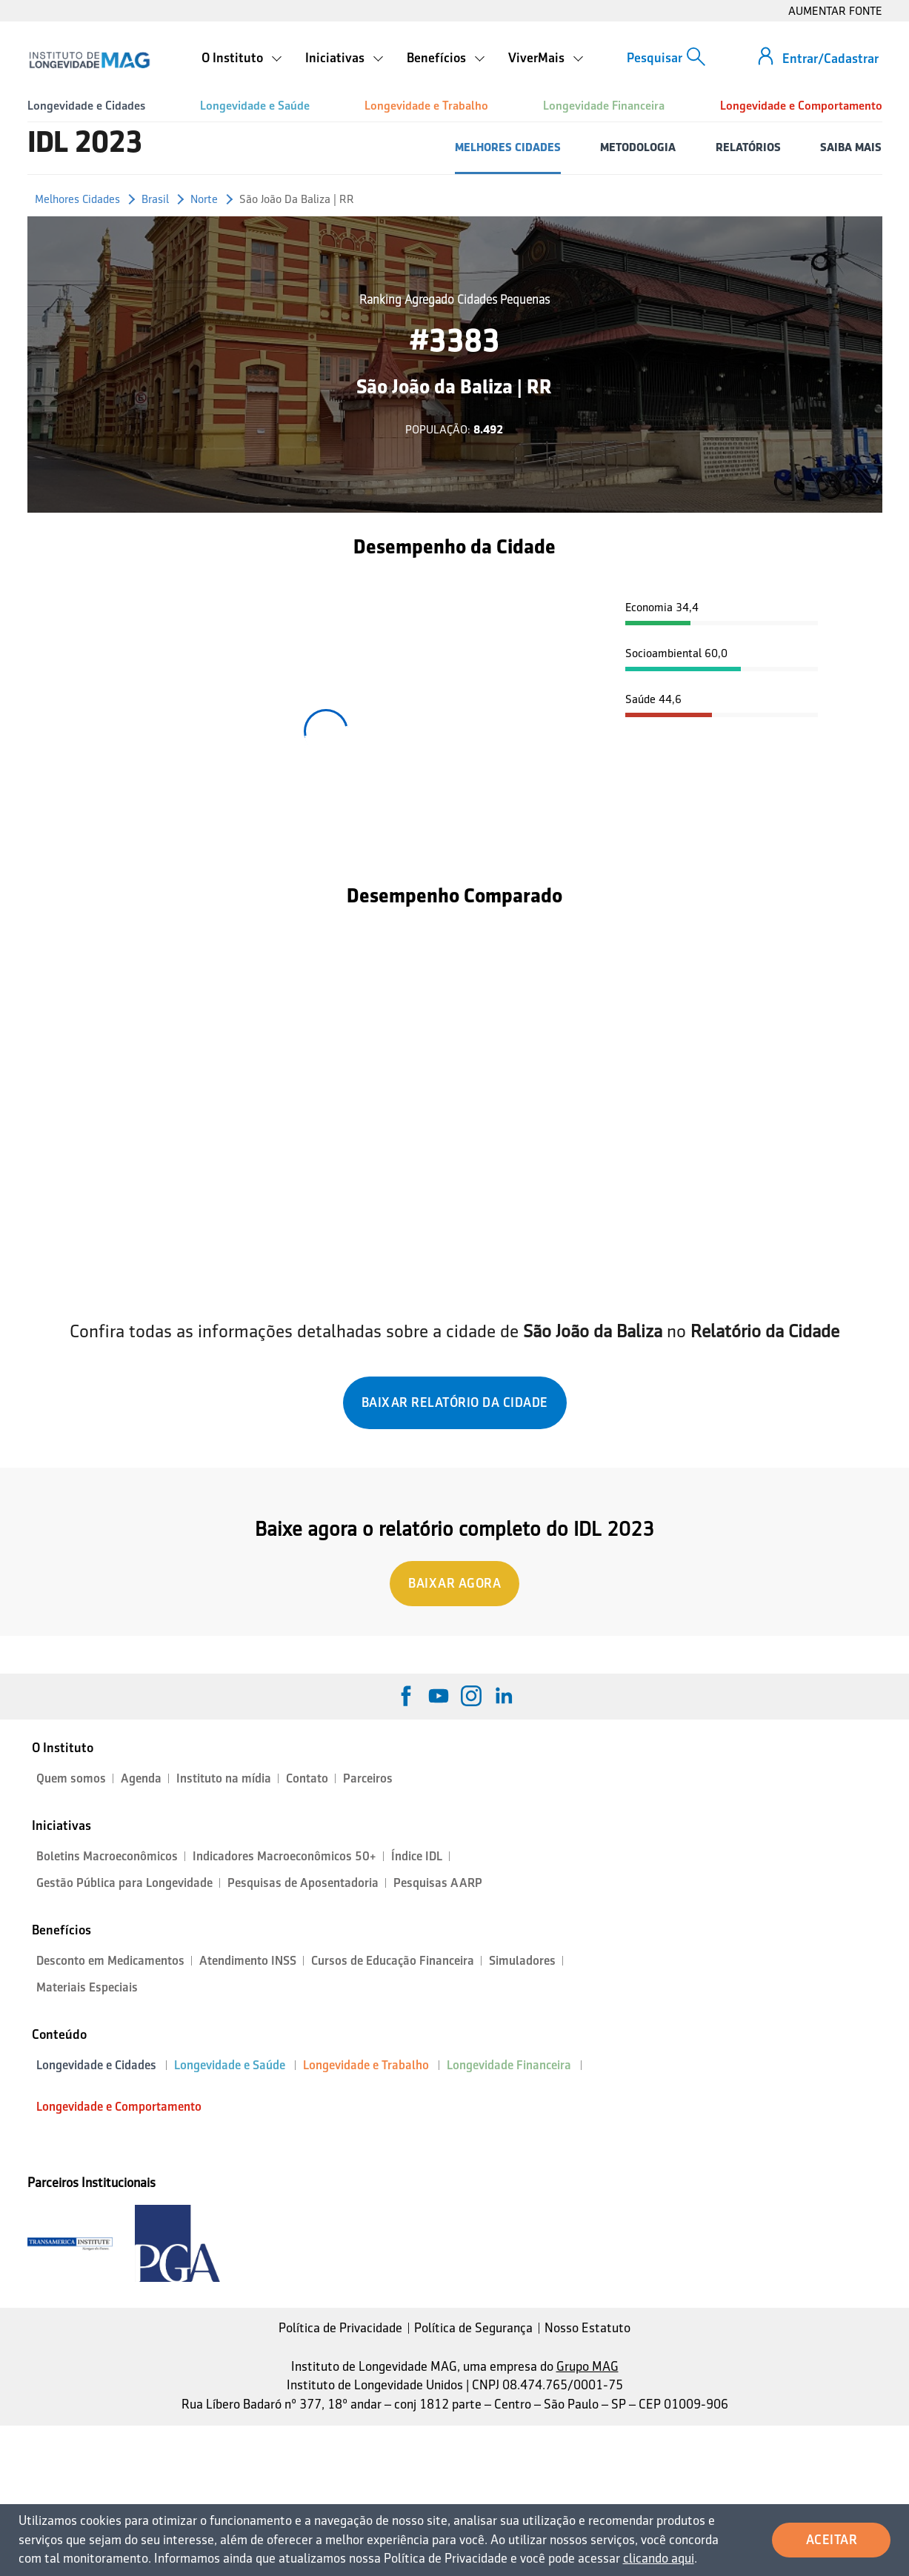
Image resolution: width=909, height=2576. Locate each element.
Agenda (141, 1778)
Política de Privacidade (340, 2327)
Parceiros (368, 1778)
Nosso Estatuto (587, 2327)
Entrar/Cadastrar (830, 58)
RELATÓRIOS (748, 147)
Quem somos (71, 1778)
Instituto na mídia (223, 1778)
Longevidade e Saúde (255, 106)
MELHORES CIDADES (508, 147)
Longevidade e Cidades (86, 106)
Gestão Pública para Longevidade (124, 1883)
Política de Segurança (473, 2327)
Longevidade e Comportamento (801, 106)
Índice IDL (416, 1856)
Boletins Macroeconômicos (107, 1856)
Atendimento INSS (247, 1961)
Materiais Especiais (87, 1987)
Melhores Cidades (77, 199)
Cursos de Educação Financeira (392, 1961)
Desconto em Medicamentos (110, 1961)
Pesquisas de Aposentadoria (303, 1883)
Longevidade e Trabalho (426, 106)
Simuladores (522, 1961)
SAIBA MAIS (851, 147)
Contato (307, 1778)
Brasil (155, 199)
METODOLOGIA (638, 147)
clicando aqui (658, 2558)
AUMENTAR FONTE (835, 10)
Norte (204, 199)
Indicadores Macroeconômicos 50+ (284, 1856)
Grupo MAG (587, 2366)
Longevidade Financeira (604, 106)
